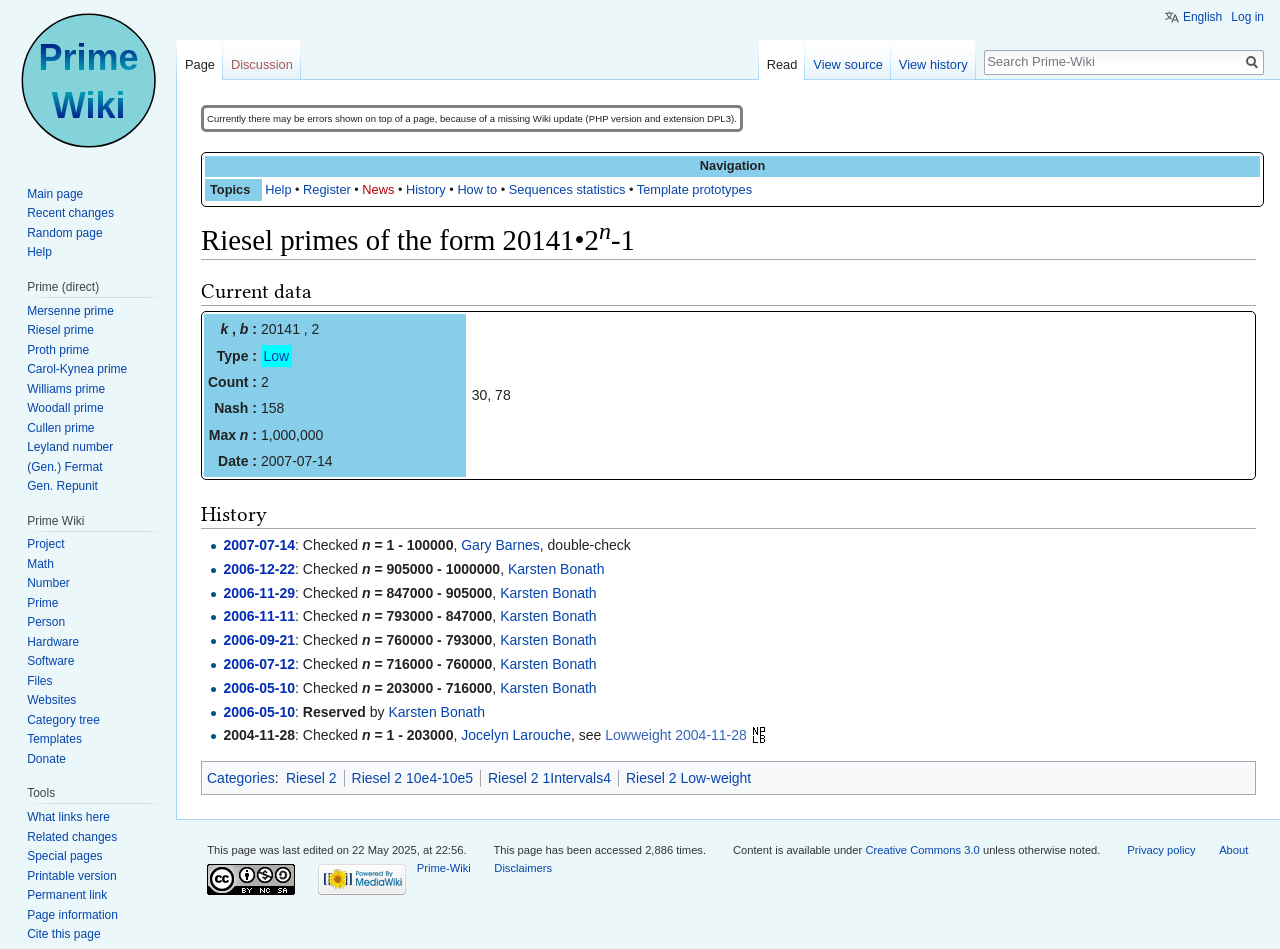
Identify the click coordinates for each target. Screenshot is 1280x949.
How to (477, 189)
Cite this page (63, 934)
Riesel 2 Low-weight (688, 778)
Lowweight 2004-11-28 (676, 735)
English (1202, 17)
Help (278, 189)
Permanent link (67, 895)
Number (48, 583)
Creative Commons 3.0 (922, 850)
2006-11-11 (259, 616)
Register (327, 189)
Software (50, 661)
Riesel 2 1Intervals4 (549, 778)
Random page (64, 233)
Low (277, 356)
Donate (46, 759)
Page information (72, 915)
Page (200, 64)
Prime (42, 603)
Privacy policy (1161, 850)
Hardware (53, 642)
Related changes (72, 837)
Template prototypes (694, 189)
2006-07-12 (259, 664)
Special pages (64, 856)
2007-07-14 (259, 545)
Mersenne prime (70, 311)
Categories (241, 778)
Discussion (262, 64)
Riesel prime (60, 330)
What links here (68, 817)
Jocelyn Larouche (516, 735)
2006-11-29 (259, 593)
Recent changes (70, 213)
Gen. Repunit (62, 486)
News (378, 189)
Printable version (71, 876)
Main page (55, 194)
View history (933, 64)
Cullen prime (60, 428)
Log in (1247, 17)
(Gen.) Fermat (64, 467)
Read (782, 64)
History (426, 189)
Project (45, 544)
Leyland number (70, 447)
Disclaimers (523, 868)
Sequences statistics (567, 189)
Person (46, 622)
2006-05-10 (259, 688)
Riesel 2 (311, 778)
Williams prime (66, 389)
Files (39, 681)
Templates (54, 739)
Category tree (63, 720)
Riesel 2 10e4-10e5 (412, 778)
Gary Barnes (500, 545)
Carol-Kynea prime (77, 369)
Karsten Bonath (556, 569)
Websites (51, 700)
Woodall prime (65, 408)
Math (40, 564)
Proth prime (58, 350)
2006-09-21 (259, 640)
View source (847, 64)
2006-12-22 (259, 569)
